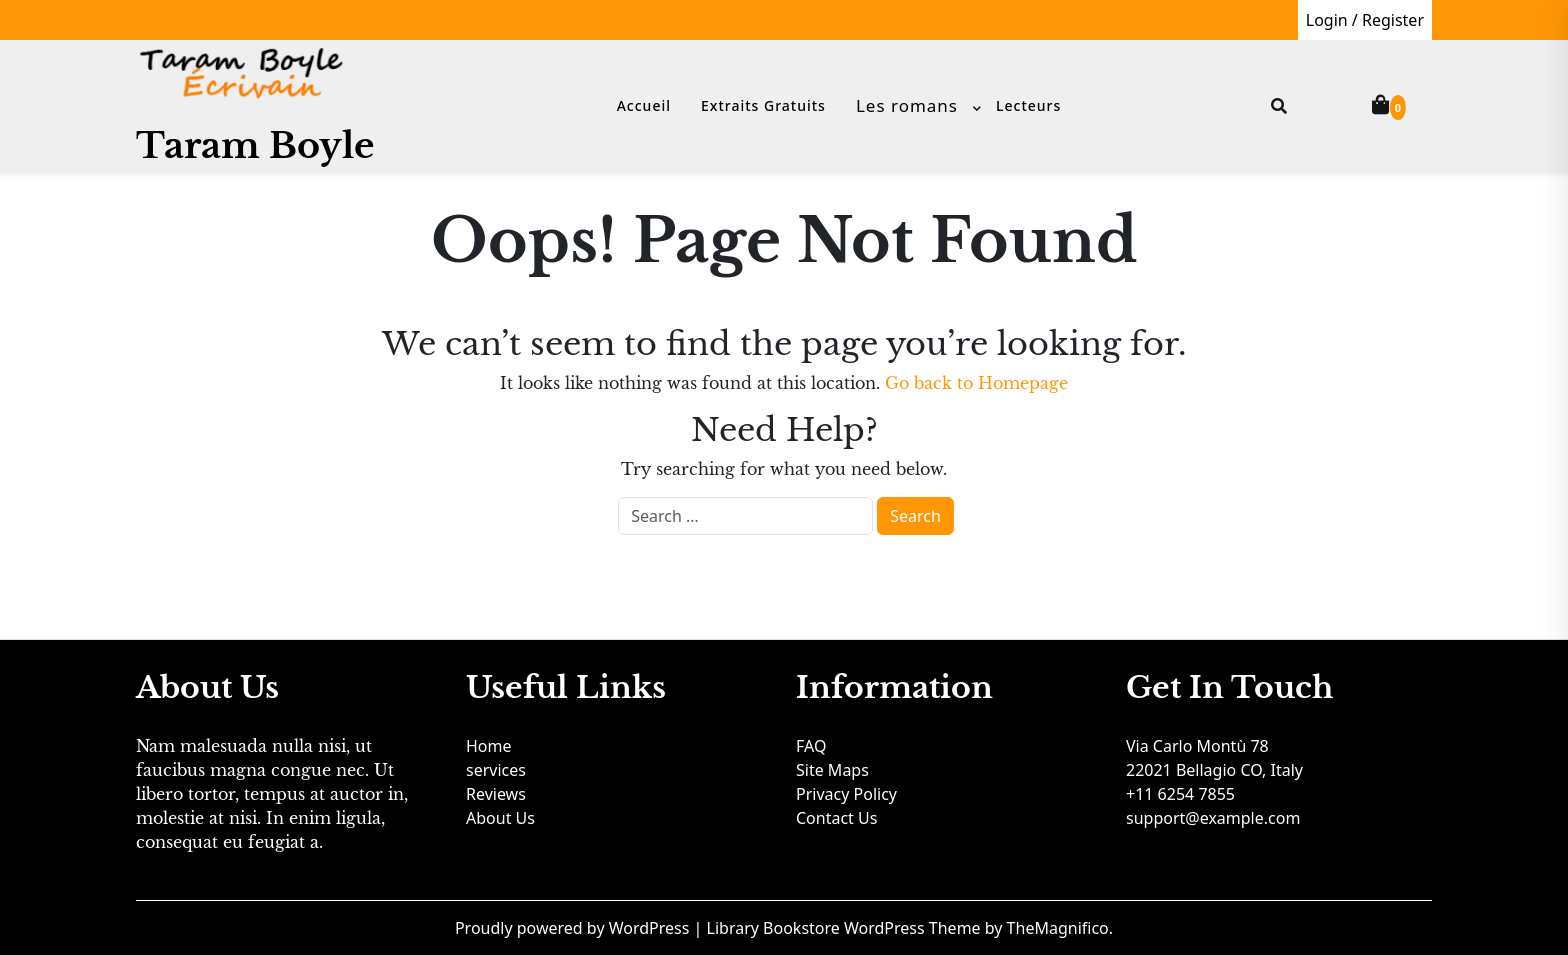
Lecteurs (1028, 105)
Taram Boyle (255, 145)
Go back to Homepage (976, 383)
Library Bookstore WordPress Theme (846, 928)
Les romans (907, 105)
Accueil (644, 105)
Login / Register (1365, 20)
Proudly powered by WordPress (574, 928)
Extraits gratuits (763, 105)
